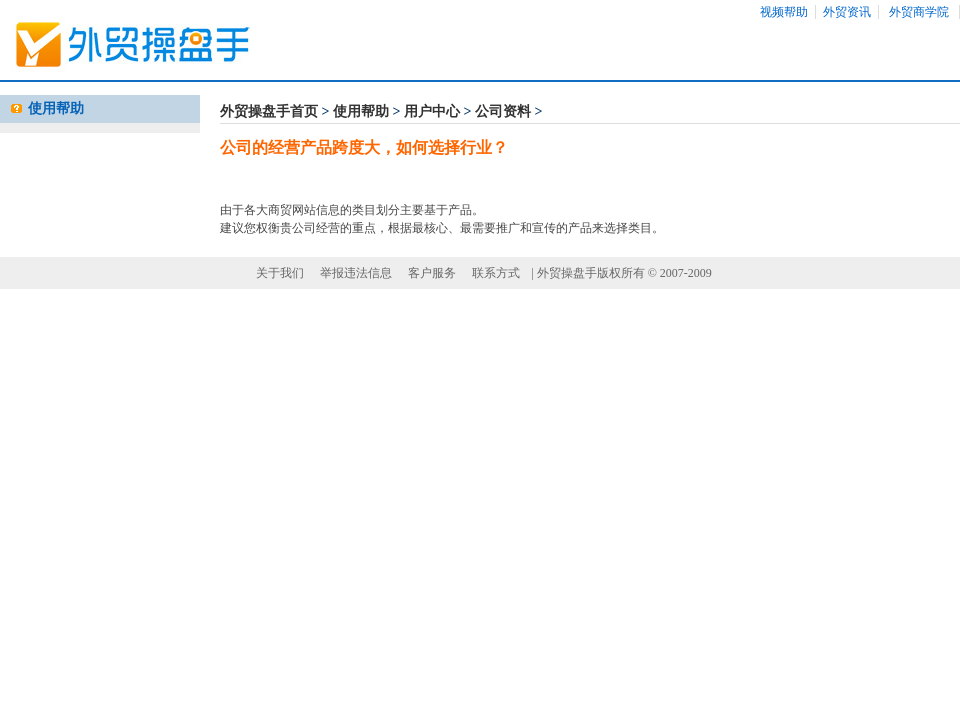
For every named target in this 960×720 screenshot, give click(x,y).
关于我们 (280, 273)
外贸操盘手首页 (269, 111)
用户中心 (432, 111)
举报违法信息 (356, 273)
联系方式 (496, 273)
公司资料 (503, 111)
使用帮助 (361, 111)
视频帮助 (784, 12)
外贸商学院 (919, 12)
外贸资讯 (847, 12)
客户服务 (432, 273)
